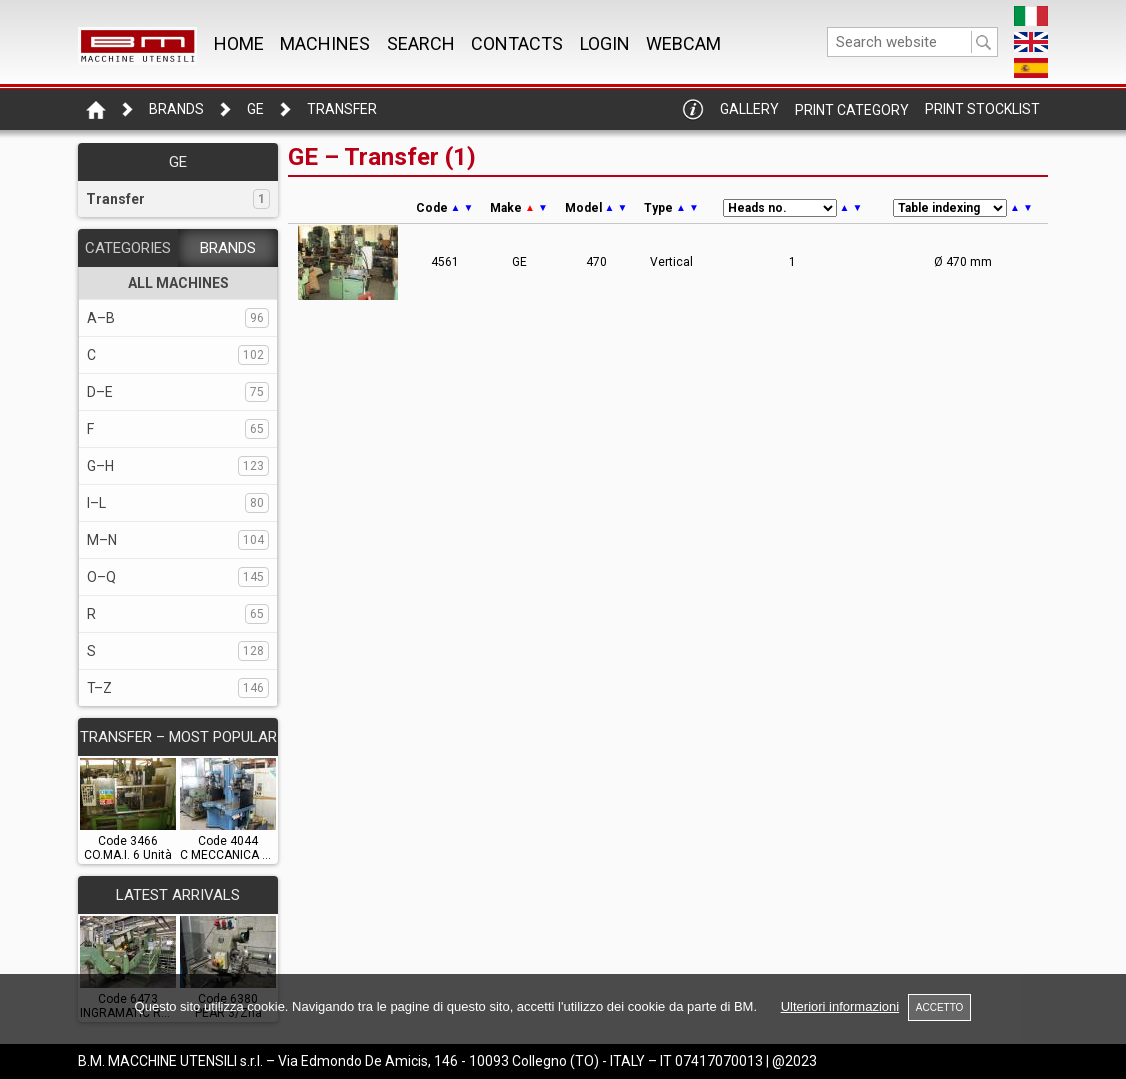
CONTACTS (517, 43)
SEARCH (421, 43)
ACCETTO (940, 1007)
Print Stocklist (982, 109)
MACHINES (325, 43)
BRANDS (228, 248)
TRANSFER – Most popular (178, 737)
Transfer (342, 109)
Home (239, 43)
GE (255, 109)
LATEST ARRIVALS (178, 895)
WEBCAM (683, 43)
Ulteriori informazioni (840, 1006)
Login (605, 43)
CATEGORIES (128, 248)
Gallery (749, 109)
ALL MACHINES (178, 283)
